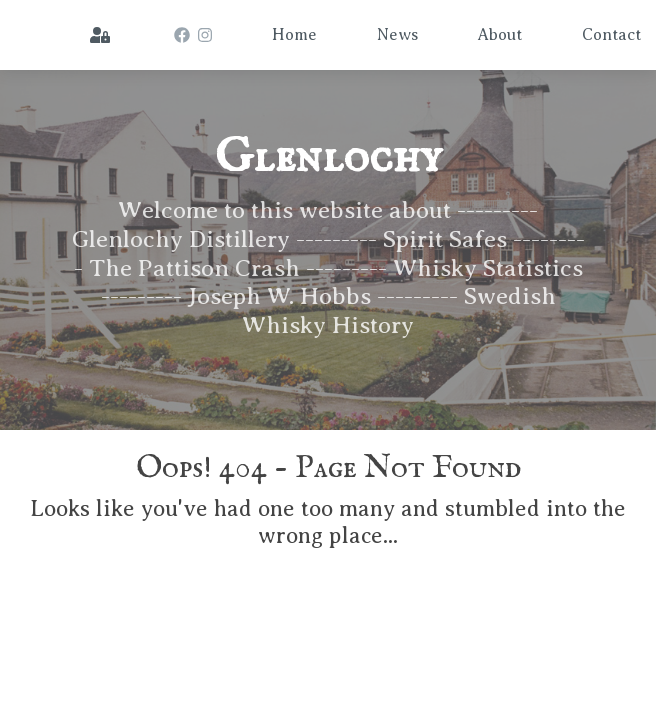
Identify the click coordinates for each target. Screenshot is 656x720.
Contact (611, 35)
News (397, 35)
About (500, 35)
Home (294, 35)
